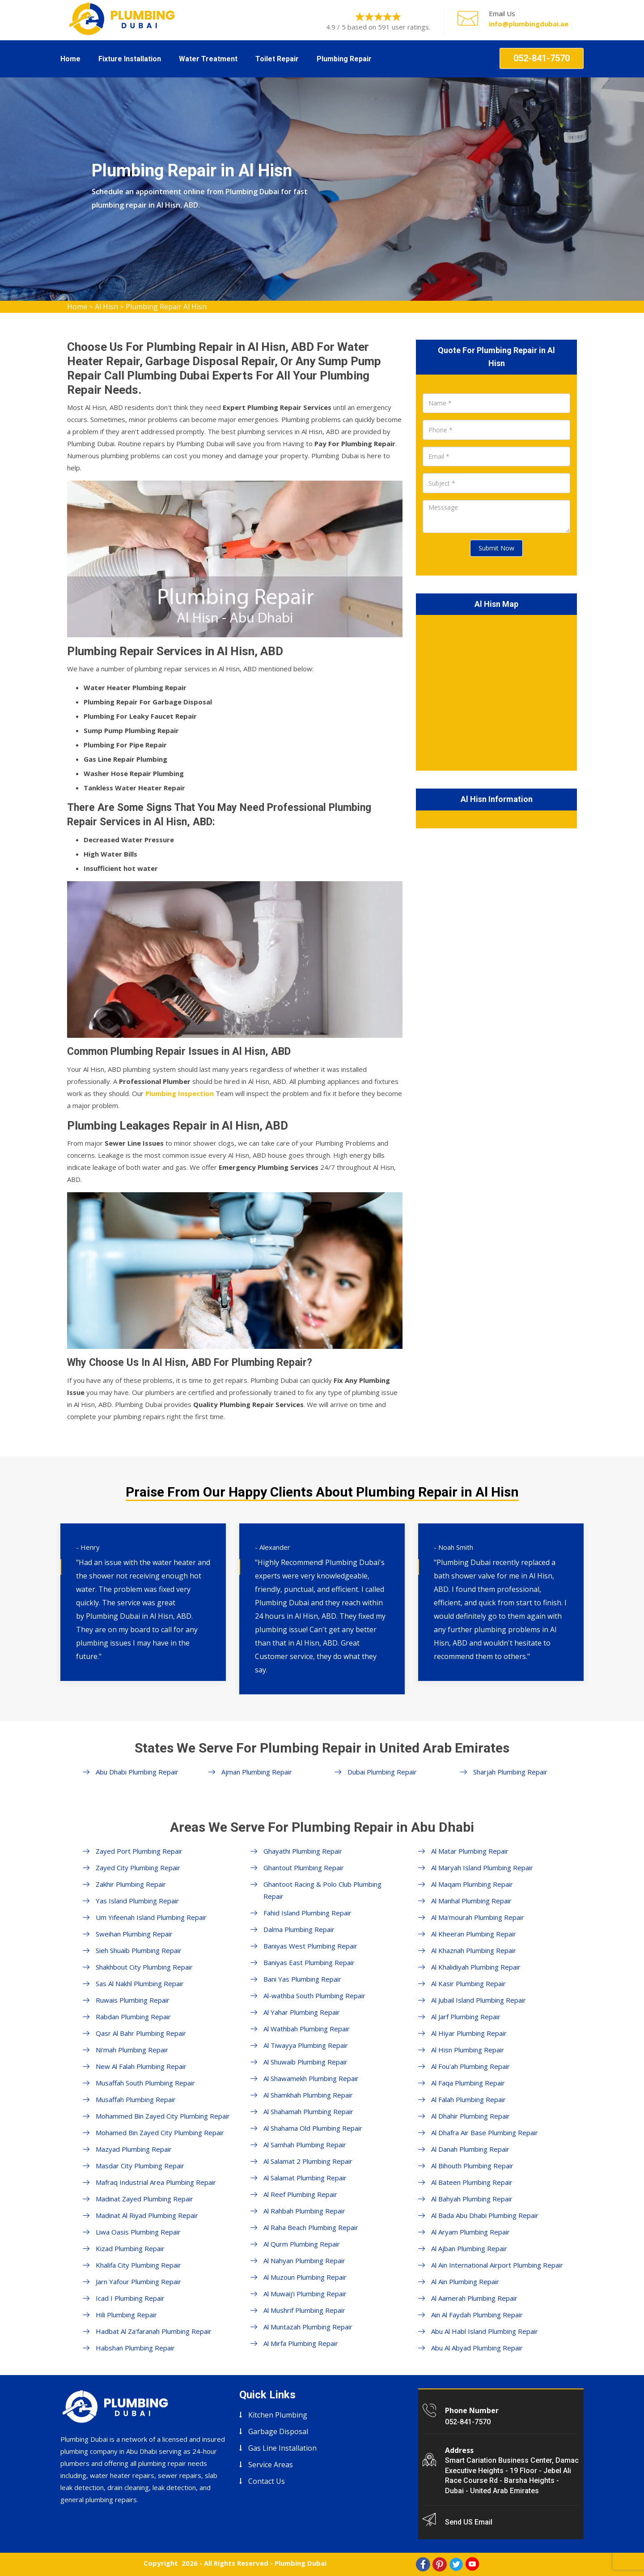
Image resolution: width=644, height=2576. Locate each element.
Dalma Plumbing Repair (299, 1929)
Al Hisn (106, 306)
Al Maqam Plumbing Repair (472, 1884)
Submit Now (496, 548)
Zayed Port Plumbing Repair (139, 1851)
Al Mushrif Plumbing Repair (304, 2310)
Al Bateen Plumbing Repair (472, 2182)
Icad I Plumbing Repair (130, 2298)
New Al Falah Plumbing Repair (141, 2066)
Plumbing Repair (344, 59)
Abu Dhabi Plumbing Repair (137, 1771)
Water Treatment (208, 59)
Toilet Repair (277, 59)
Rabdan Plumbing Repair (133, 2016)
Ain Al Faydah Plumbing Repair (477, 2314)
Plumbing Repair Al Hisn (166, 306)
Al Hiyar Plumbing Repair (469, 2033)
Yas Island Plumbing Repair (137, 1900)
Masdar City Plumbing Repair (140, 2165)
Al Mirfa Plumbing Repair (300, 2343)
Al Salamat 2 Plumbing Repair (307, 2161)
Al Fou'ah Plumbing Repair (470, 2066)
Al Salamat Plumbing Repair (305, 2177)
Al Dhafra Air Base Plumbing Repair (484, 2132)
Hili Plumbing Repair (126, 2314)
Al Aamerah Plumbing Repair (474, 2298)
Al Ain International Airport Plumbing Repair (497, 2264)
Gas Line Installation (282, 2448)
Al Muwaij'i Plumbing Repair (305, 2293)
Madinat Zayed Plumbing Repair (144, 2198)
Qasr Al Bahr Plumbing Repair (141, 2033)
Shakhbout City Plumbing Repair (144, 1966)
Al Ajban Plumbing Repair (469, 2248)
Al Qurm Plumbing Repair (301, 2243)
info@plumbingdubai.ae (528, 23)
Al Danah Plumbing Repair (470, 2149)
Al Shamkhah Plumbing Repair (308, 2094)
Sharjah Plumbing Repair (510, 1771)
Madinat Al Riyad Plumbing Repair (147, 2215)
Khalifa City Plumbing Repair (138, 2264)
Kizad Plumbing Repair (130, 2248)
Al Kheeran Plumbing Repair (473, 1933)
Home (70, 59)
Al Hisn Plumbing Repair (467, 2049)
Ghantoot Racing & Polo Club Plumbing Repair (322, 1890)
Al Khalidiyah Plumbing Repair (476, 1966)
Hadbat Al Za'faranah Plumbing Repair (154, 2331)
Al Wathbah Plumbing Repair (306, 2028)
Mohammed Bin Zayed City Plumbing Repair (163, 2115)
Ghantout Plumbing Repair (303, 1867)
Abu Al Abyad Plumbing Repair (477, 2347)
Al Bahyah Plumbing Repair (472, 2198)
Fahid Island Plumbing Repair (307, 1912)
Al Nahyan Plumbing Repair (304, 2260)
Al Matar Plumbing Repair (469, 1851)
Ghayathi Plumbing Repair (302, 1851)
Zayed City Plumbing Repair (138, 1867)
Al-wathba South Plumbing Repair (314, 1995)
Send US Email (468, 2522)
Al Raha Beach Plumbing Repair (310, 2227)
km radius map (496, 691)
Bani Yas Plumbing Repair (302, 1979)
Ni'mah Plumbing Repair (132, 2049)
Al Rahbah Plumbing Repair (304, 2210)
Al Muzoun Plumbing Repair (305, 2277)
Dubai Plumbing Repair (382, 1771)
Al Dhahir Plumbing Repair (470, 2115)
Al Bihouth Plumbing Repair (472, 2165)
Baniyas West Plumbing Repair (310, 1945)
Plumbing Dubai (300, 2563)
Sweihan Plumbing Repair (134, 1933)
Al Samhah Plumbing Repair (304, 2144)
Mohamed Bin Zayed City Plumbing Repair (160, 2132)
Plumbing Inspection (179, 1093)
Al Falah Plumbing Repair (468, 2099)
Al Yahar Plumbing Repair (301, 2012)
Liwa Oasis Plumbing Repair (138, 2231)
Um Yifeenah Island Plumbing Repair (151, 1917)
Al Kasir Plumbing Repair (468, 1983)
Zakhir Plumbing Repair (131, 1884)
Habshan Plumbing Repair (135, 2347)
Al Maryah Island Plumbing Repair (482, 1867)
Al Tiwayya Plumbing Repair (305, 2045)
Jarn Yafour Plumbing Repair (138, 2281)
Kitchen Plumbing (277, 2415)
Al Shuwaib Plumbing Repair (305, 2061)
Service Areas (270, 2464)
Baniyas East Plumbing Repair (309, 1962)
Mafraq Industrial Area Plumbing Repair (156, 2182)
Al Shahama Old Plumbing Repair (312, 2128)
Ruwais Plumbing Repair (132, 2000)
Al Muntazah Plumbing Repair (307, 2326)
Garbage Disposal (278, 2431)
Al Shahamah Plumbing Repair (308, 2111)
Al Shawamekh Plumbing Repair (311, 2078)
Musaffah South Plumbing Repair (145, 2082)
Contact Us (266, 2481)
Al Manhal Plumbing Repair (471, 1900)
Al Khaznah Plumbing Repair (473, 1950)
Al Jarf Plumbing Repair (465, 2016)
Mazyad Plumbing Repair (134, 2149)
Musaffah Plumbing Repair (136, 2099)
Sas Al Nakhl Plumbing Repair (140, 1983)
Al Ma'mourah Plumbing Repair (477, 1917)
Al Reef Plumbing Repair (300, 2194)
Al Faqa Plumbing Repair (468, 2082)
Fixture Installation (129, 59)
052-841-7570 (541, 58)
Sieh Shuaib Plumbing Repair (139, 1950)
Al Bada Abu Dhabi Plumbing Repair (484, 2215)
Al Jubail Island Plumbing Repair (478, 2000)
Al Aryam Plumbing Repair (470, 2231)
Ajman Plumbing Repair (256, 1771)
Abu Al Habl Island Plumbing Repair (484, 2331)
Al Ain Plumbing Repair (465, 2281)
